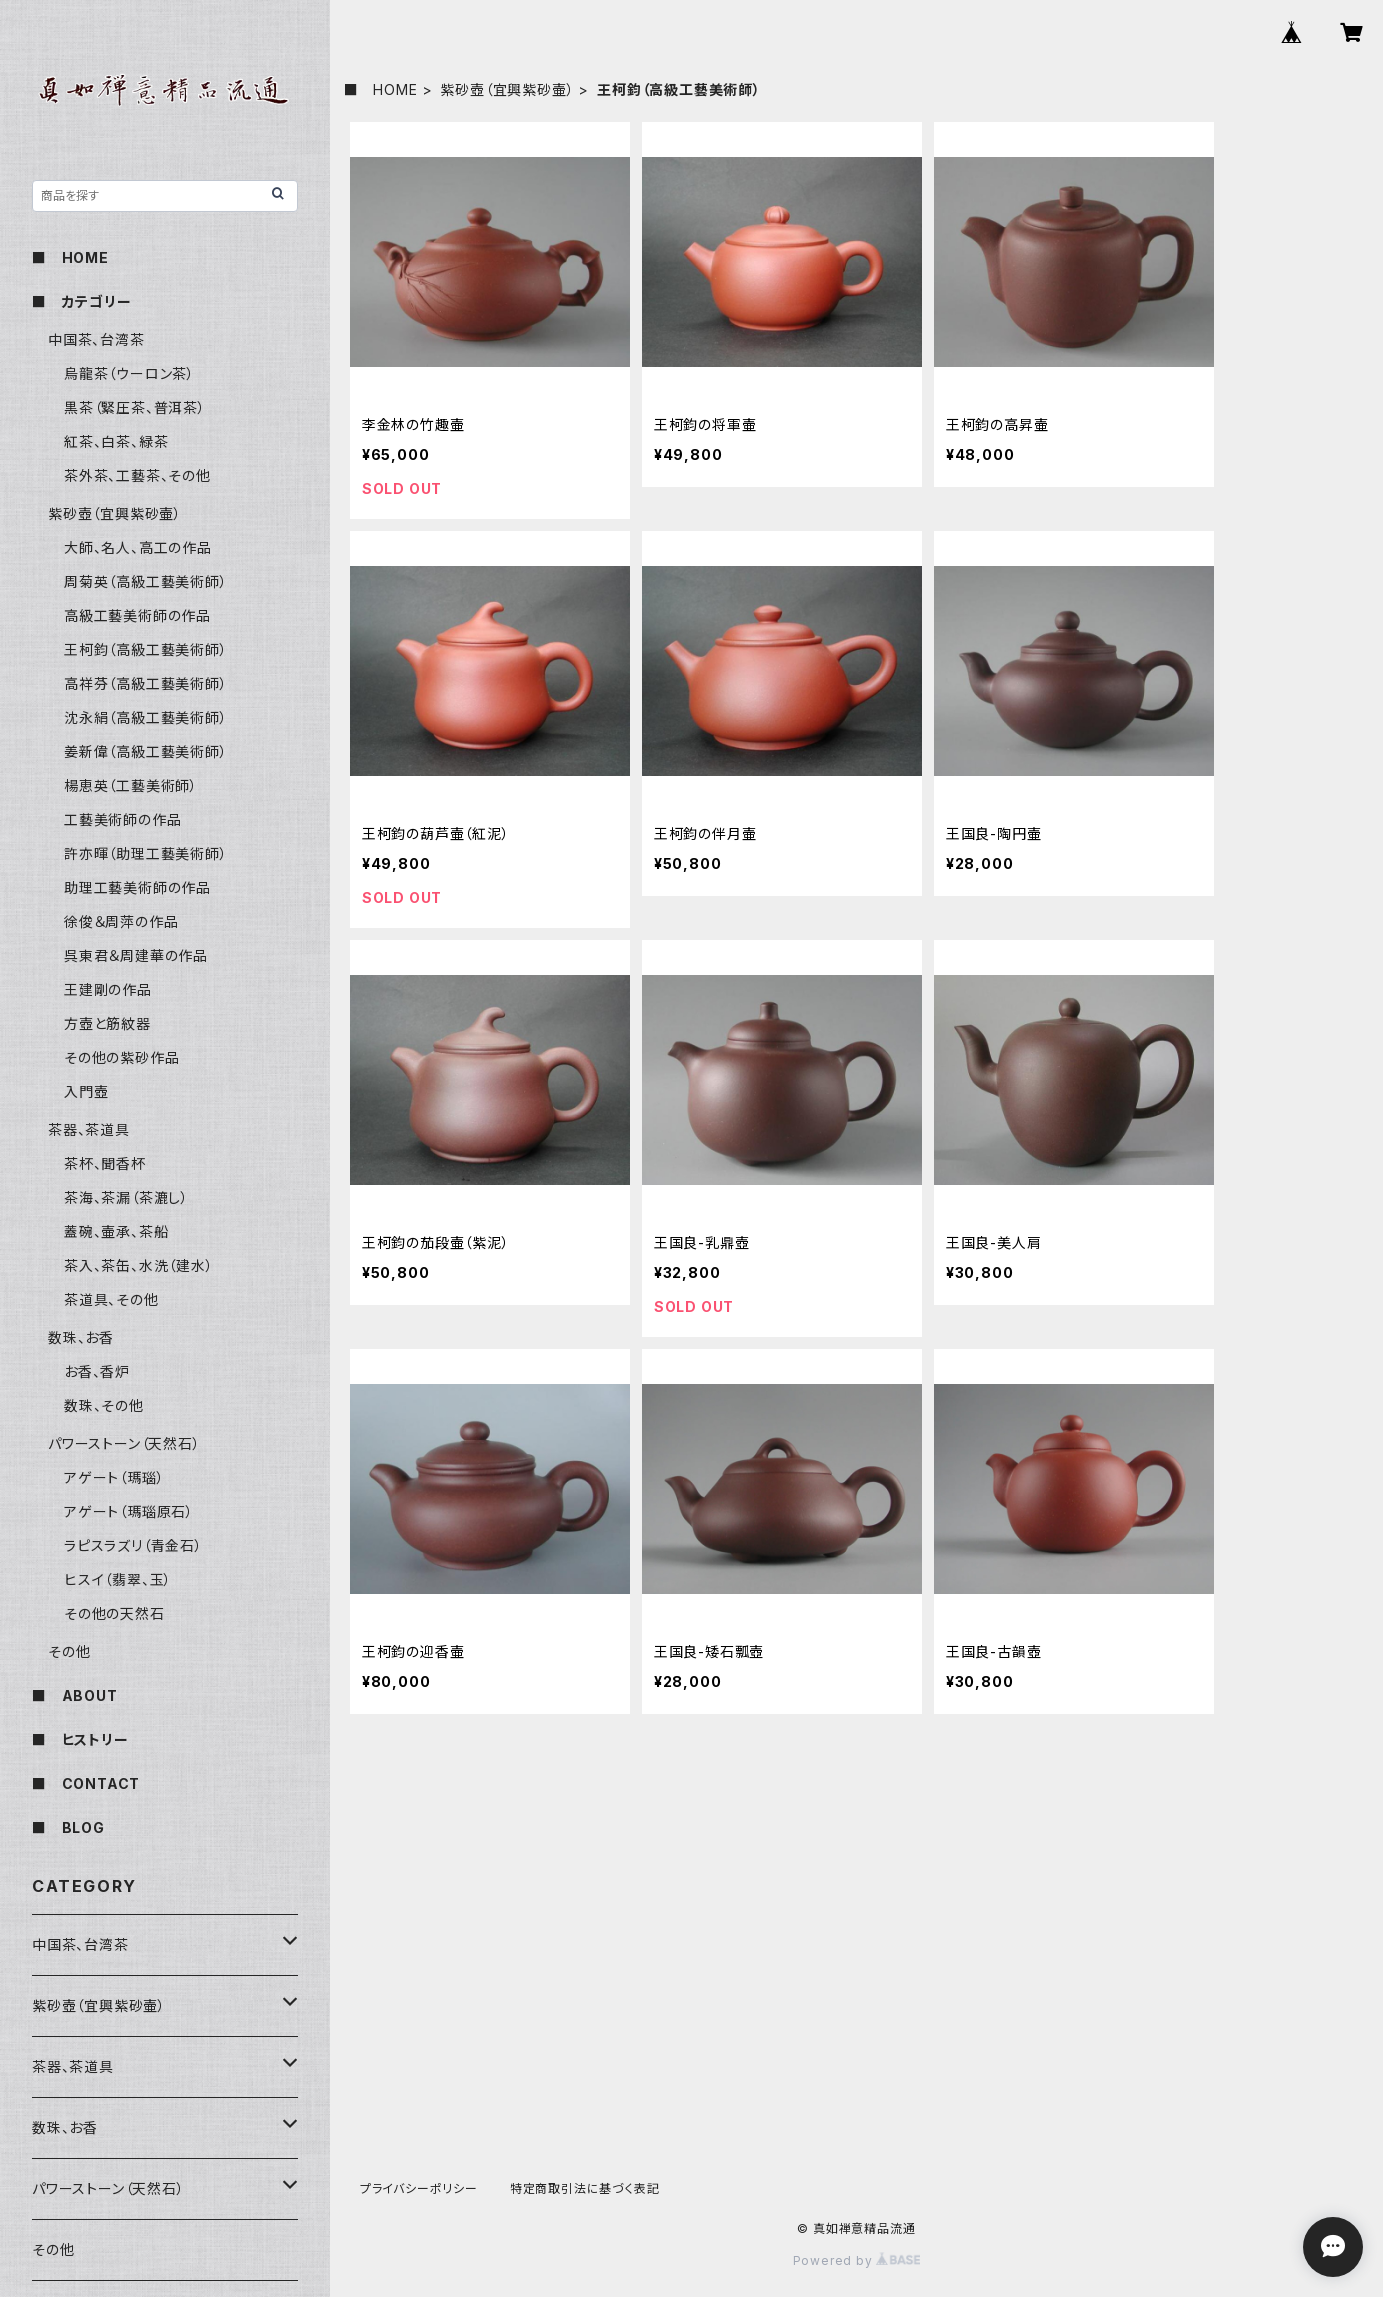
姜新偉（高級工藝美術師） (146, 751)
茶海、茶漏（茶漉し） (126, 1197)
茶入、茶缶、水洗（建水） (139, 1265)
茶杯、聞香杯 (105, 1163)
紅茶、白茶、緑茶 (116, 441)
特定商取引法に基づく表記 (585, 2188)
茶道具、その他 (111, 1299)
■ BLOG (68, 1827)
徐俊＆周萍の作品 (121, 921)
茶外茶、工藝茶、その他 (137, 475)
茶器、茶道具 (89, 1129)
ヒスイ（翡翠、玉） (118, 1579)
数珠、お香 (81, 1337)
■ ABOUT (75, 1695)
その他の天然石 (114, 1613)
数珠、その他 (104, 1405)
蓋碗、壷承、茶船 (116, 1231)
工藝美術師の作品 (122, 819)
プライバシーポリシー (419, 2188)
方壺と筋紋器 (107, 1023)
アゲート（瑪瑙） (114, 1477)
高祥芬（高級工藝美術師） (146, 683)
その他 (69, 1651)
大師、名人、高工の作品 (138, 547)
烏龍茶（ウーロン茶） (129, 373)
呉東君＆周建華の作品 (136, 955)
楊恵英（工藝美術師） (131, 785)
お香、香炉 (97, 1371)
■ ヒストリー (80, 1739)
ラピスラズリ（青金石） (133, 1545)
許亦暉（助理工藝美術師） (146, 853)
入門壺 (86, 1091)
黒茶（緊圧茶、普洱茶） (135, 407)
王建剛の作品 (108, 989)
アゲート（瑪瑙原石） (129, 1511)
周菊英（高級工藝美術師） (146, 581)
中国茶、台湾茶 (96, 339)
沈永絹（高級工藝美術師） (146, 717)
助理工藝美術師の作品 (137, 887)
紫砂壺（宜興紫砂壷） (507, 89)
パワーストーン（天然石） (124, 1443)
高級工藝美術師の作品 (137, 615)
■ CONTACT (86, 1783)
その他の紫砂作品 (121, 1057)
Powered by (857, 2260)
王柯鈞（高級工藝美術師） (146, 649)
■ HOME (381, 89)
